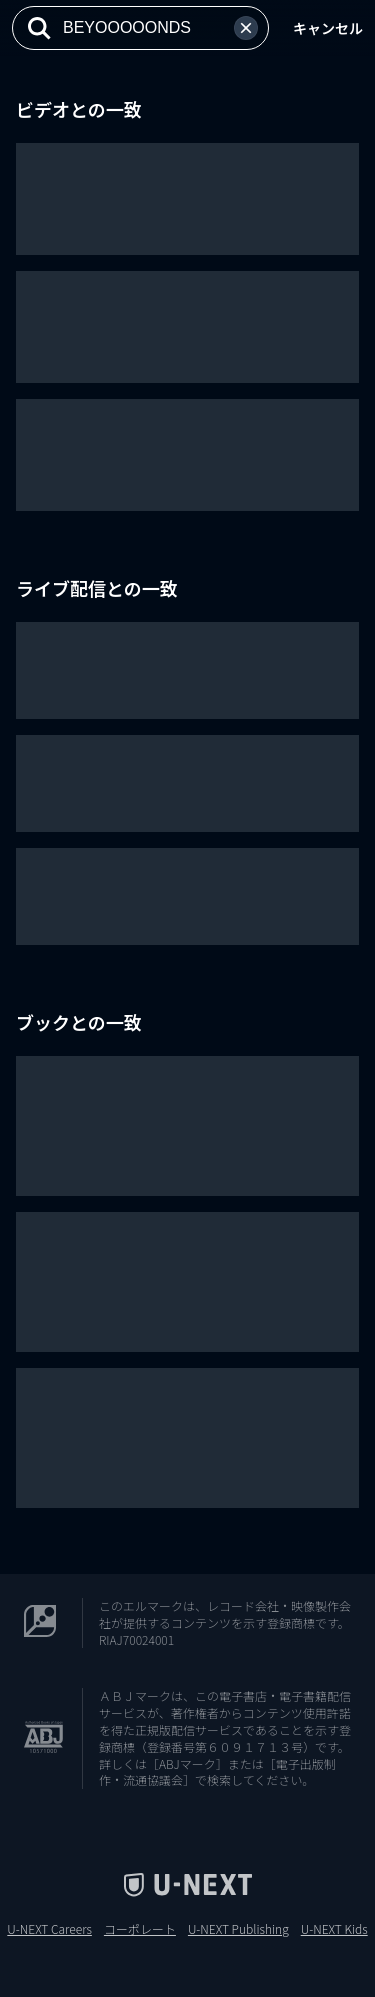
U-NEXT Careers (49, 1929)
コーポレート (140, 1929)
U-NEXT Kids (334, 1929)
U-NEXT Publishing (238, 1929)
